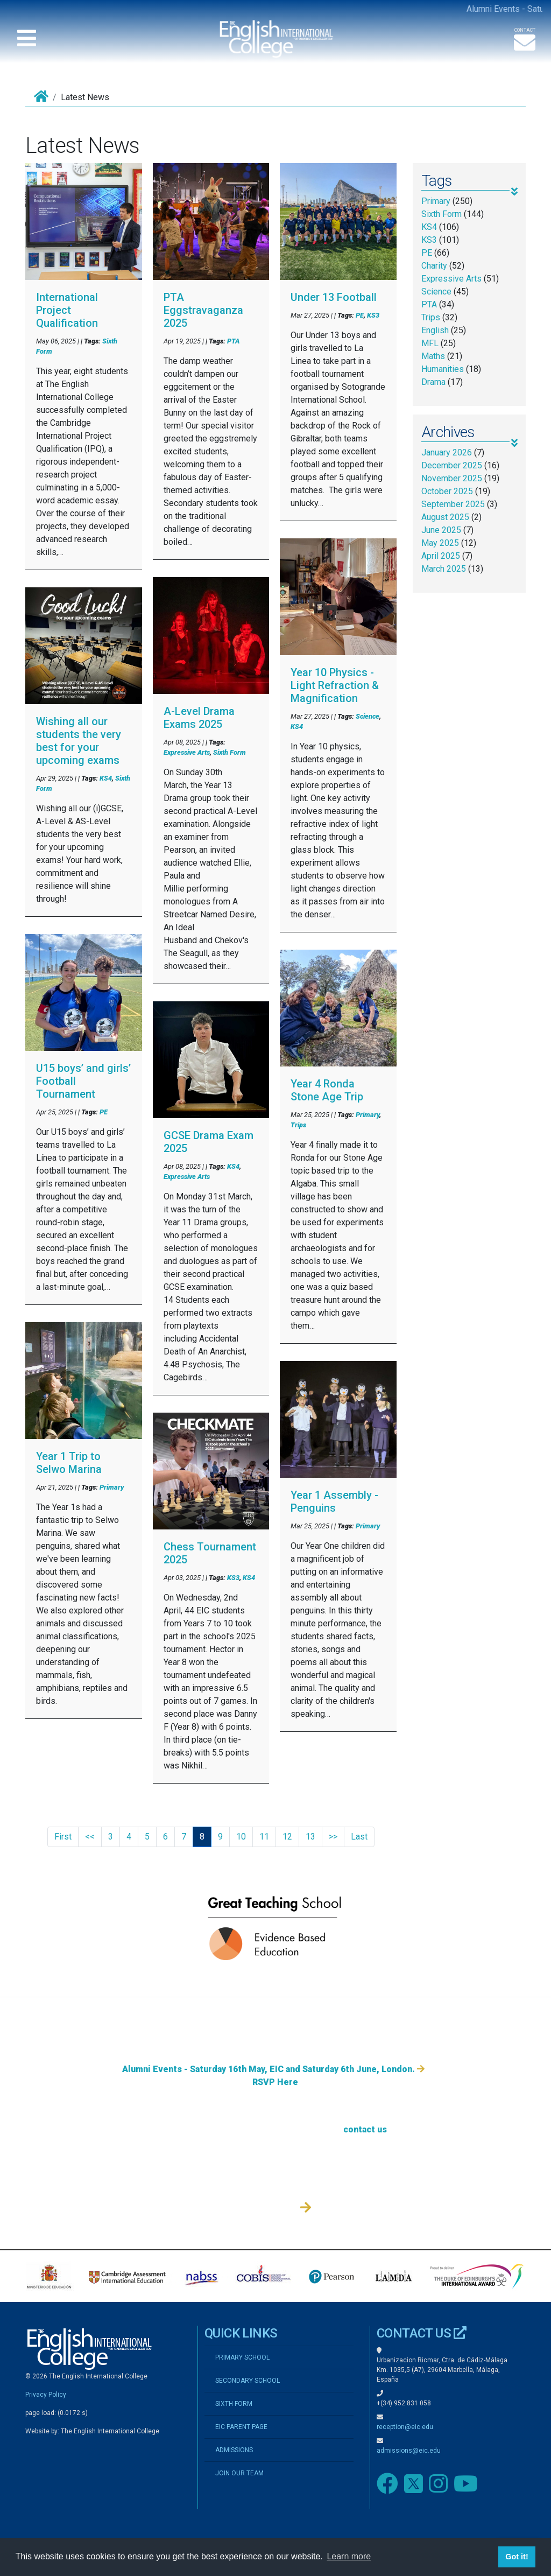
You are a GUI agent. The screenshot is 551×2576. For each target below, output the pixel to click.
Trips (298, 1125)
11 (264, 1836)
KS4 (106, 778)
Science (367, 716)
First (63, 1836)
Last (359, 1836)
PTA (233, 341)
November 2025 (451, 478)
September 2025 (453, 504)
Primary (112, 1487)
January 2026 (446, 452)
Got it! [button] (516, 2556)
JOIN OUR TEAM (239, 2473)
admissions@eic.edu (409, 2450)
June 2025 (441, 530)
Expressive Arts (187, 752)
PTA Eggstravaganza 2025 (203, 310)
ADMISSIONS (234, 2450)
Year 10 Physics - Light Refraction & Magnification (335, 685)
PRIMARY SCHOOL (242, 2357)
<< (90, 1836)
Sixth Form (229, 752)
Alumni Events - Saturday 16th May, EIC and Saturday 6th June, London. (273, 2175)
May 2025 (440, 543)
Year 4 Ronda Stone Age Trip (327, 1090)
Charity (434, 266)
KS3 (233, 1578)
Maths (433, 356)
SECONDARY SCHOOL (247, 2380)
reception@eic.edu (405, 2427)
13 (310, 1836)
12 (287, 1836)
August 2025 (445, 517)
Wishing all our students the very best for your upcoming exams (78, 741)
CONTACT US (422, 2333)
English (435, 330)
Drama (433, 382)
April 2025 (440, 556)
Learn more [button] (349, 2556)
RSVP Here (275, 2187)
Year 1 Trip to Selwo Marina (69, 1463)
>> (333, 1836)
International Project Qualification (67, 310)
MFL (430, 343)
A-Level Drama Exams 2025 (199, 718)
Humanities (442, 369)
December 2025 (451, 465)
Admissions (275, 2151)
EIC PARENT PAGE (241, 2427)
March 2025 (443, 569)
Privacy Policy (45, 2394)
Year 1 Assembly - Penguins (334, 1501)
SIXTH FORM (233, 2403)
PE (104, 1112)
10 (241, 1836)
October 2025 (447, 491)
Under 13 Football (334, 297)
